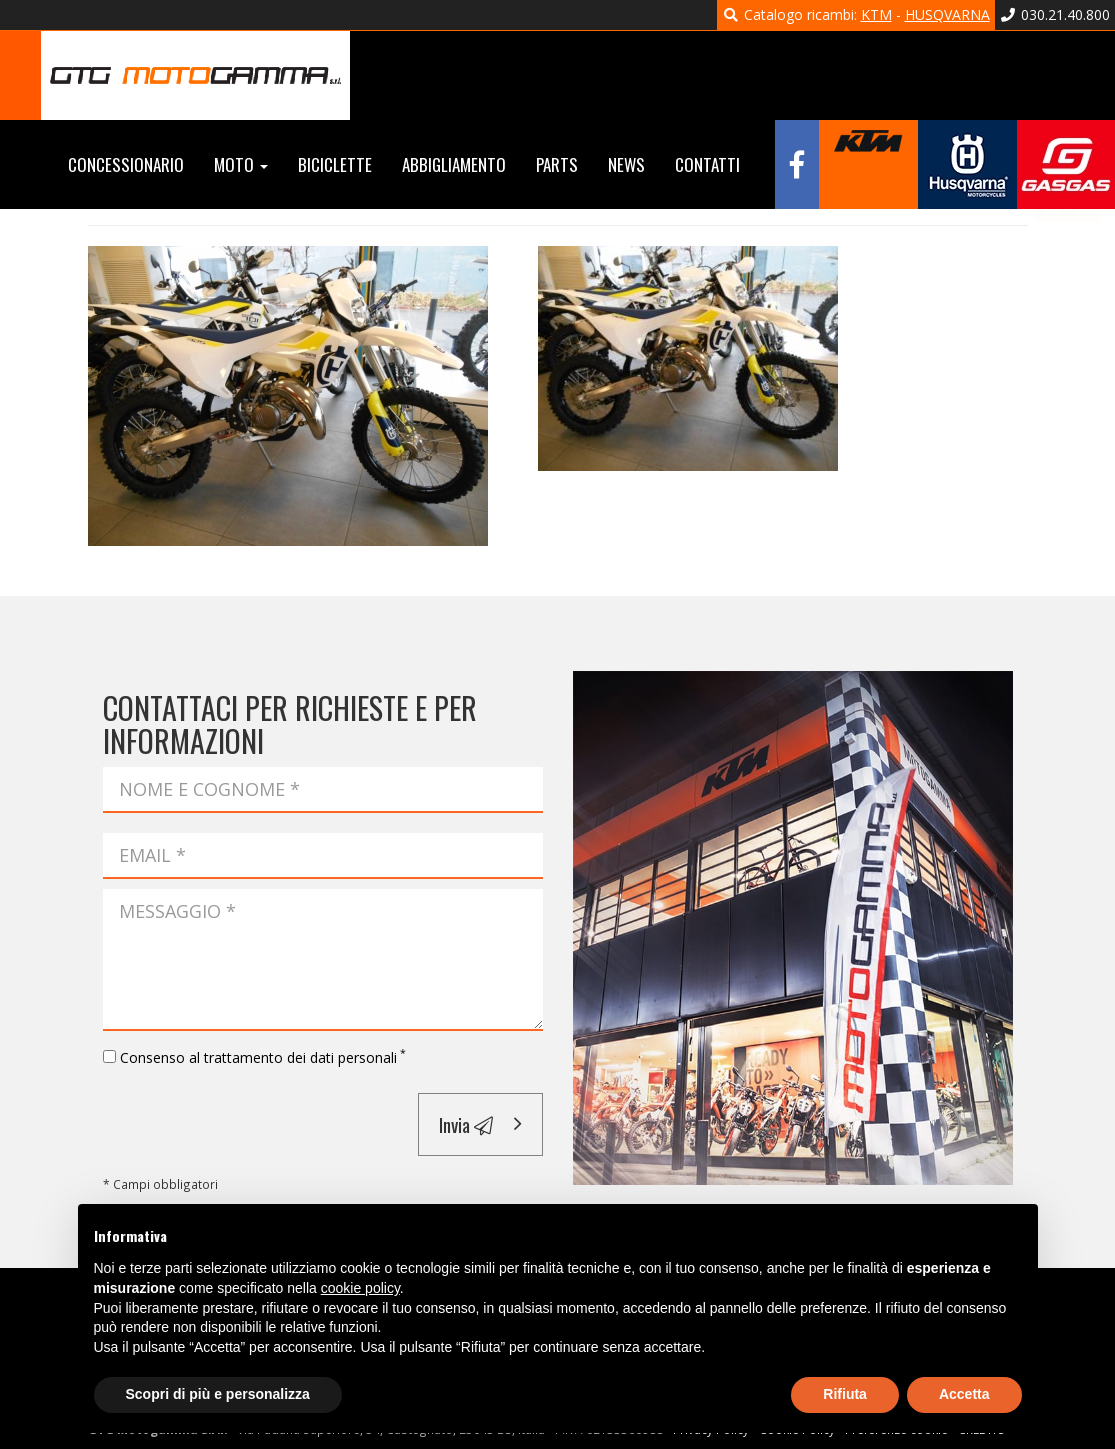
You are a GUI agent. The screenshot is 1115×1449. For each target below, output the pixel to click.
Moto (241, 164)
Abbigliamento (454, 164)
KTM (876, 14)
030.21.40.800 (1055, 14)
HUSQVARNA (947, 14)
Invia (466, 1124)
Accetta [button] (964, 1394)
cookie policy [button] (360, 1288)
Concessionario (126, 164)
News (626, 164)
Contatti (707, 164)
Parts (557, 164)
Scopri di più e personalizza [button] (218, 1394)
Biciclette (335, 164)
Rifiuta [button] (845, 1394)
